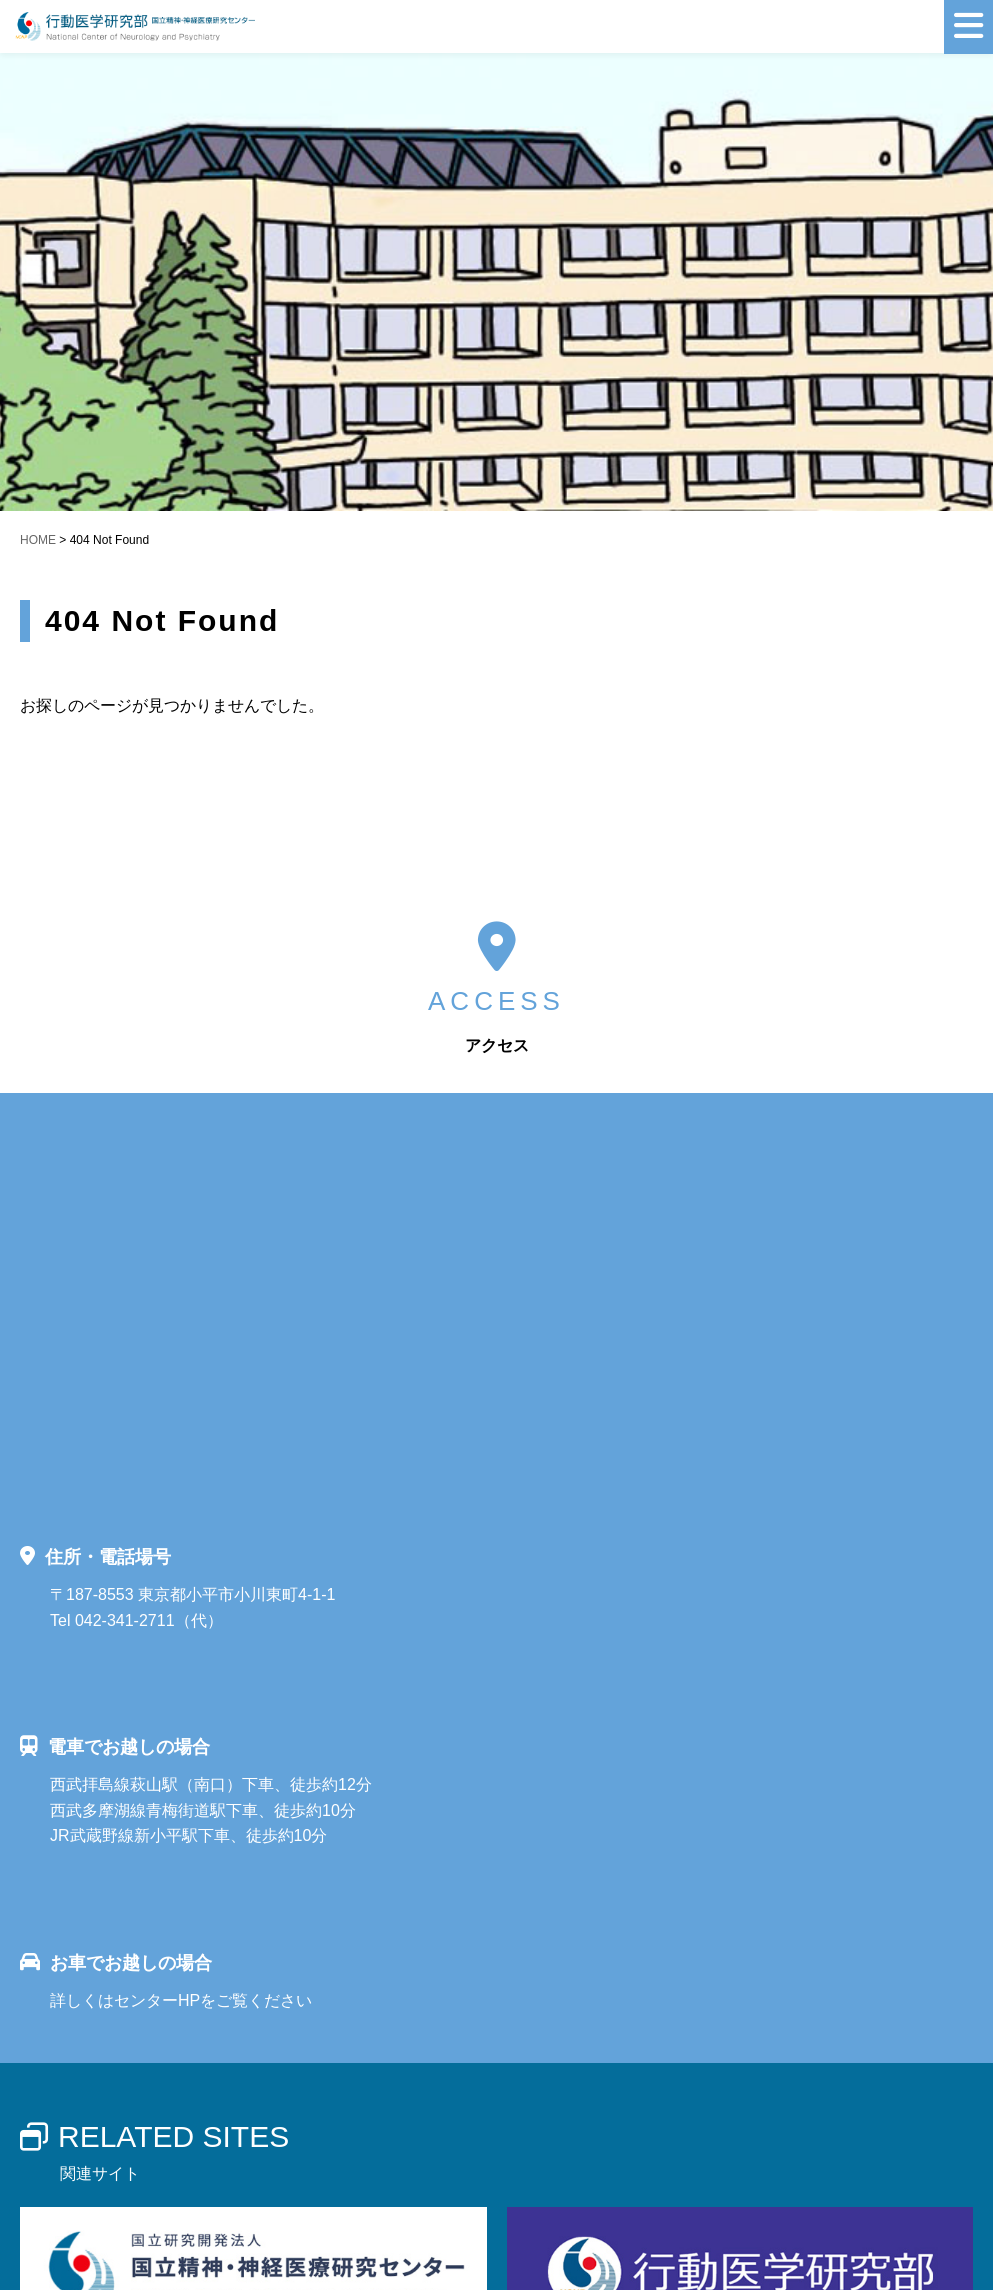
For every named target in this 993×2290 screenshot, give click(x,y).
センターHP (157, 2000)
